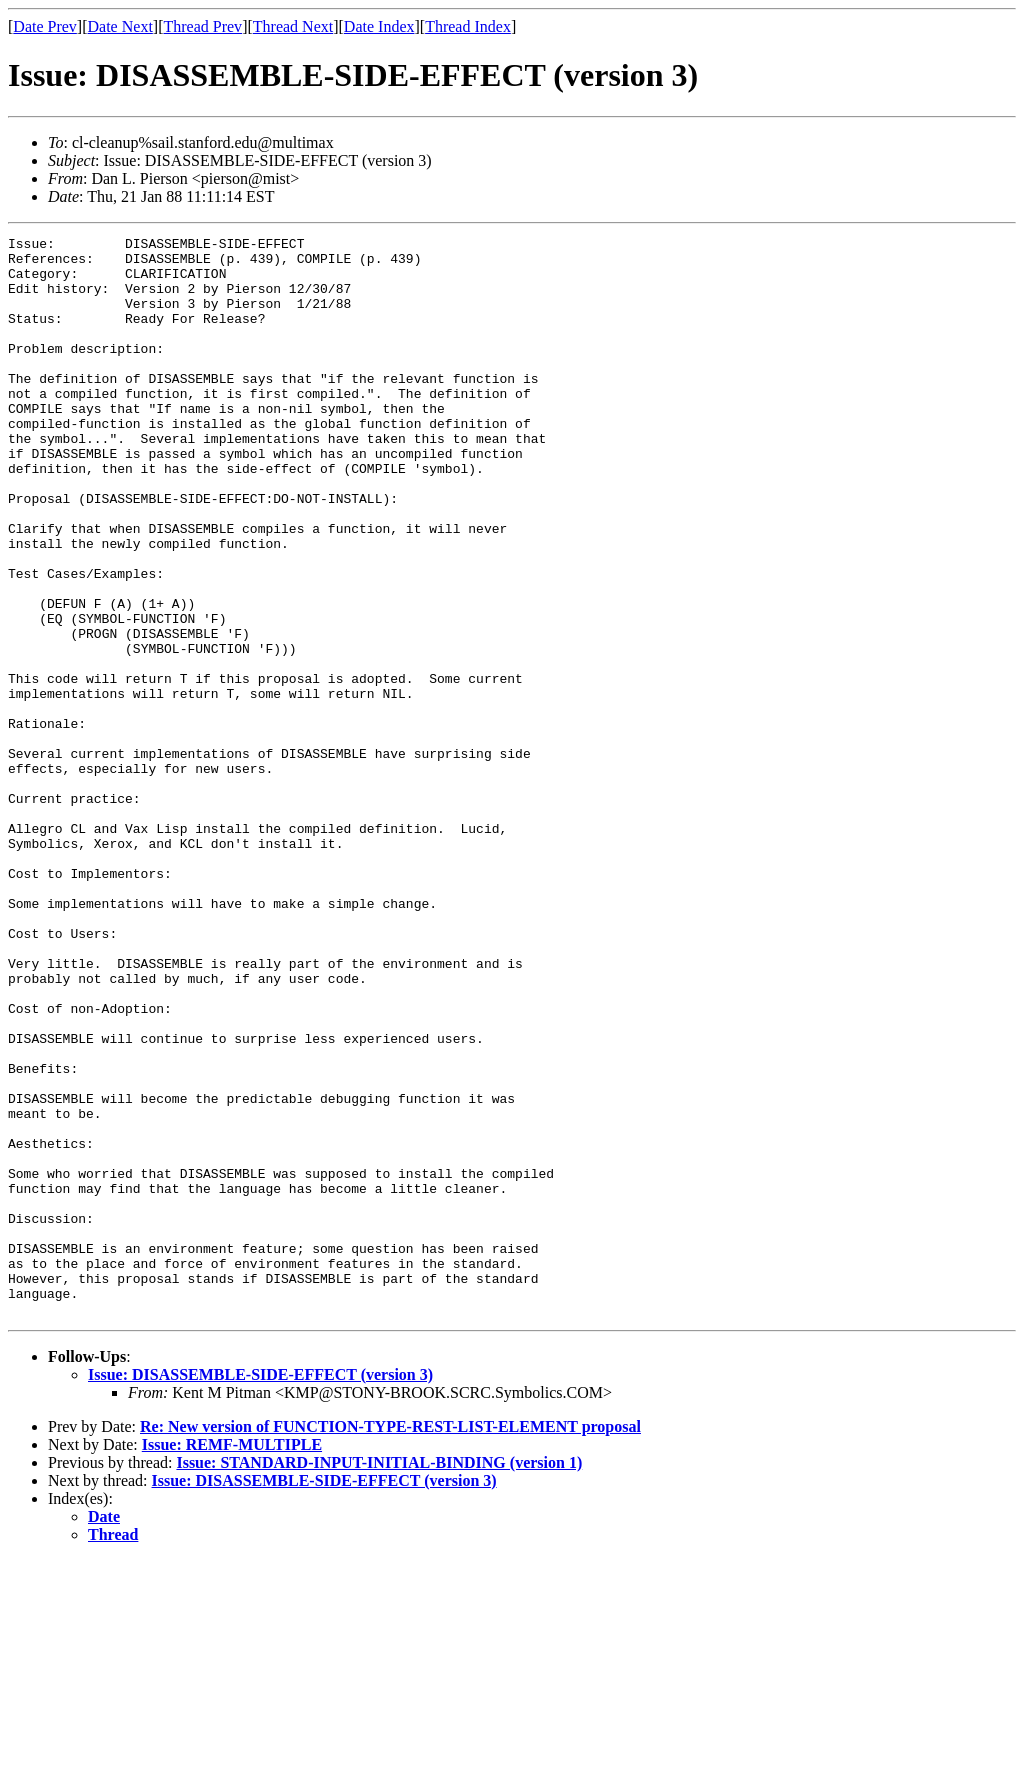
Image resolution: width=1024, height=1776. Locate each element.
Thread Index (468, 26)
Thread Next (293, 26)
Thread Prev (202, 26)
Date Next (120, 26)
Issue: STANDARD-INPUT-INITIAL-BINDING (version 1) (379, 1678)
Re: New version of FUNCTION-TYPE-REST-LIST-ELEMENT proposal (390, 1642)
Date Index (379, 26)
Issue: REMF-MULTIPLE (232, 1660)
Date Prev (45, 26)
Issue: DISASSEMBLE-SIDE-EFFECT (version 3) (260, 1590)
